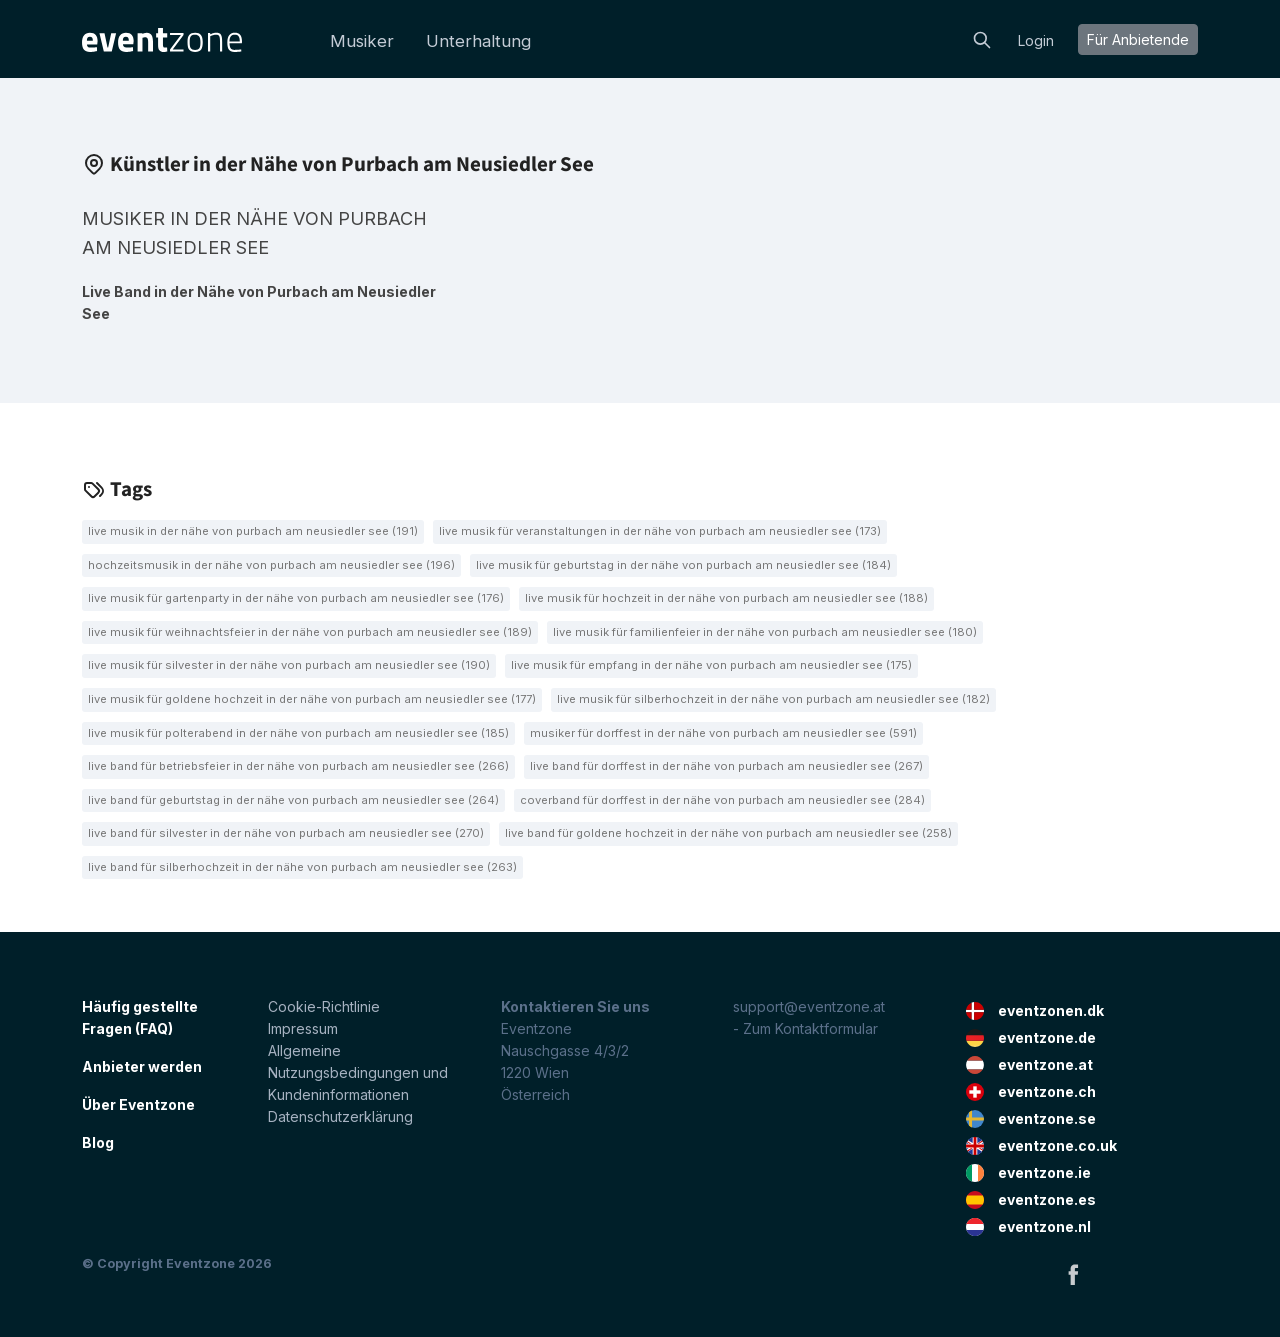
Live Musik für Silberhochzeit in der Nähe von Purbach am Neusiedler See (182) (773, 699)
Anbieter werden (142, 1066)
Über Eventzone (138, 1104)
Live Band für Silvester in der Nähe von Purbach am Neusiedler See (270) (286, 833)
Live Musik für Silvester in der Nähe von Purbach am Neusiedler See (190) (289, 665)
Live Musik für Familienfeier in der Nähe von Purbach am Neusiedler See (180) (765, 632)
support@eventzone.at (809, 1006)
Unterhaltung (478, 41)
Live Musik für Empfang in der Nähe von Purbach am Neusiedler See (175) (711, 665)
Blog (98, 1142)
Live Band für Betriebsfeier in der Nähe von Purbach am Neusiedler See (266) (298, 766)
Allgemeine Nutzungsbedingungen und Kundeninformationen (358, 1072)
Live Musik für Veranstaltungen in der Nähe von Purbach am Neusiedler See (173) (660, 531)
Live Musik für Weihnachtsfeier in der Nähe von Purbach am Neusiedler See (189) (310, 632)
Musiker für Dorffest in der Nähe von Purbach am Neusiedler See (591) (723, 733)
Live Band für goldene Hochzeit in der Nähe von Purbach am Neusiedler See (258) (728, 833)
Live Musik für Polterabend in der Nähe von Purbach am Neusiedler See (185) (298, 733)
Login (1036, 40)
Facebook (1073, 1274)
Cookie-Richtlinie (324, 1006)
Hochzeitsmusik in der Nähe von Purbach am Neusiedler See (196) (271, 565)
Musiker (362, 41)
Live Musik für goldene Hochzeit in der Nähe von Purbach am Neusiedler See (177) (312, 699)
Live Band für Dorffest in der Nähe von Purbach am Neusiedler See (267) (726, 766)
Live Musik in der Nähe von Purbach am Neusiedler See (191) (253, 531)
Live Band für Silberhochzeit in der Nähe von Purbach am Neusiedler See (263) (302, 867)
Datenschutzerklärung (340, 1116)
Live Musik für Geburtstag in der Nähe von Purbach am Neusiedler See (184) (683, 565)
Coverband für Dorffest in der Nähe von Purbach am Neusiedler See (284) (722, 800)
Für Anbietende (1138, 39)
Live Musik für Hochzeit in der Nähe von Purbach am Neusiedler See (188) (726, 598)
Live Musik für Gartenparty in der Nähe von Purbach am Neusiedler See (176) (296, 598)
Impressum (303, 1028)
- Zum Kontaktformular (805, 1028)
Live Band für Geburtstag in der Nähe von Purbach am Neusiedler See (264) (293, 800)
